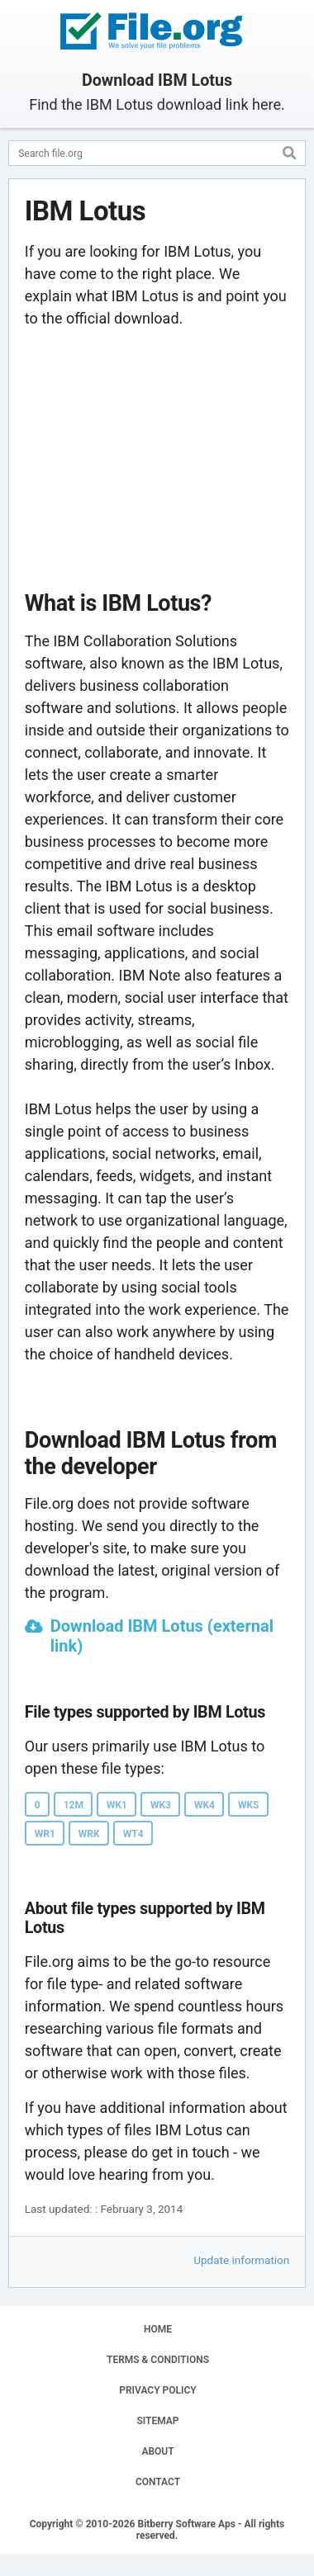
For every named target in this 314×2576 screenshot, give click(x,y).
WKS (248, 1805)
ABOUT (157, 2451)
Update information (241, 2259)
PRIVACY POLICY (157, 2390)
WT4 (133, 1834)
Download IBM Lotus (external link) (162, 1636)
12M (73, 1805)
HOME (158, 2329)
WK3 (160, 1805)
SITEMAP (157, 2421)
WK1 (117, 1805)
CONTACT (158, 2482)
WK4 (204, 1805)
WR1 (45, 1834)
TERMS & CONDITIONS (158, 2360)
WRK (89, 1834)
